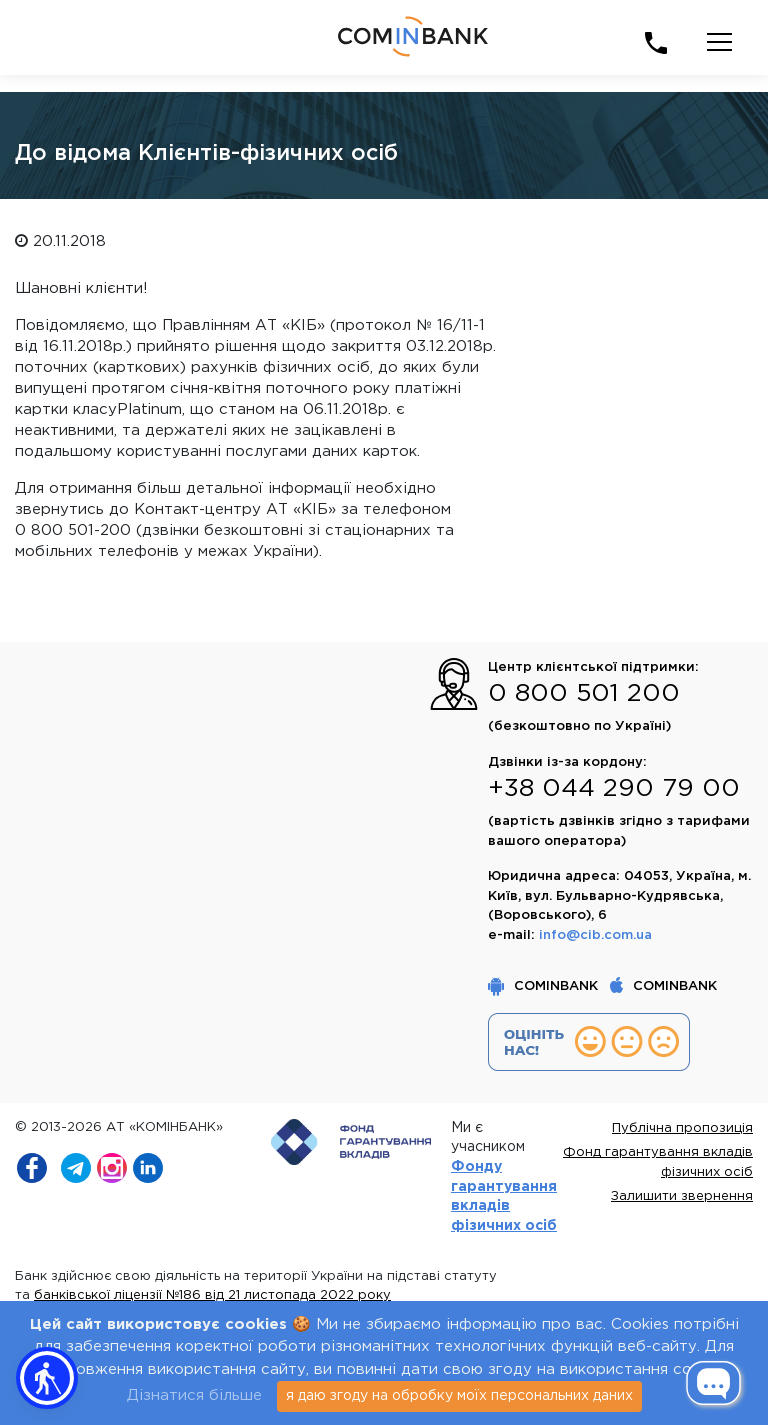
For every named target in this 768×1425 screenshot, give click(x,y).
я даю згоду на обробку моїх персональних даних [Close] (459, 1396)
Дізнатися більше (194, 1395)
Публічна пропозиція (682, 1128)
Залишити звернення (682, 1196)
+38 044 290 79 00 (614, 789)
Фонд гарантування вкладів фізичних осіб (658, 1162)
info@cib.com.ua (595, 935)
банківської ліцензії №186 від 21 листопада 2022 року (212, 1295)
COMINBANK (545, 986)
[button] (47, 1378)
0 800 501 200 (584, 694)
